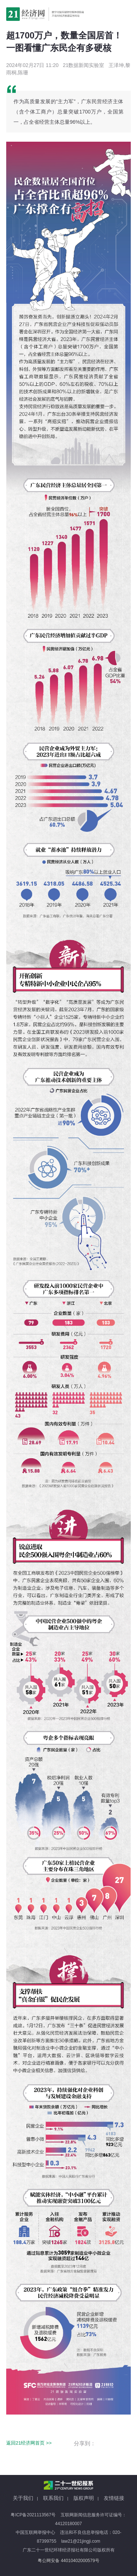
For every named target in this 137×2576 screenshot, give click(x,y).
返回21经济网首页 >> (29, 2443)
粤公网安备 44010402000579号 (68, 2560)
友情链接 (114, 2498)
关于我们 (23, 2498)
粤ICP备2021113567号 (33, 2514)
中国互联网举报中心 (35, 2532)
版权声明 (83, 2498)
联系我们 (53, 2498)
